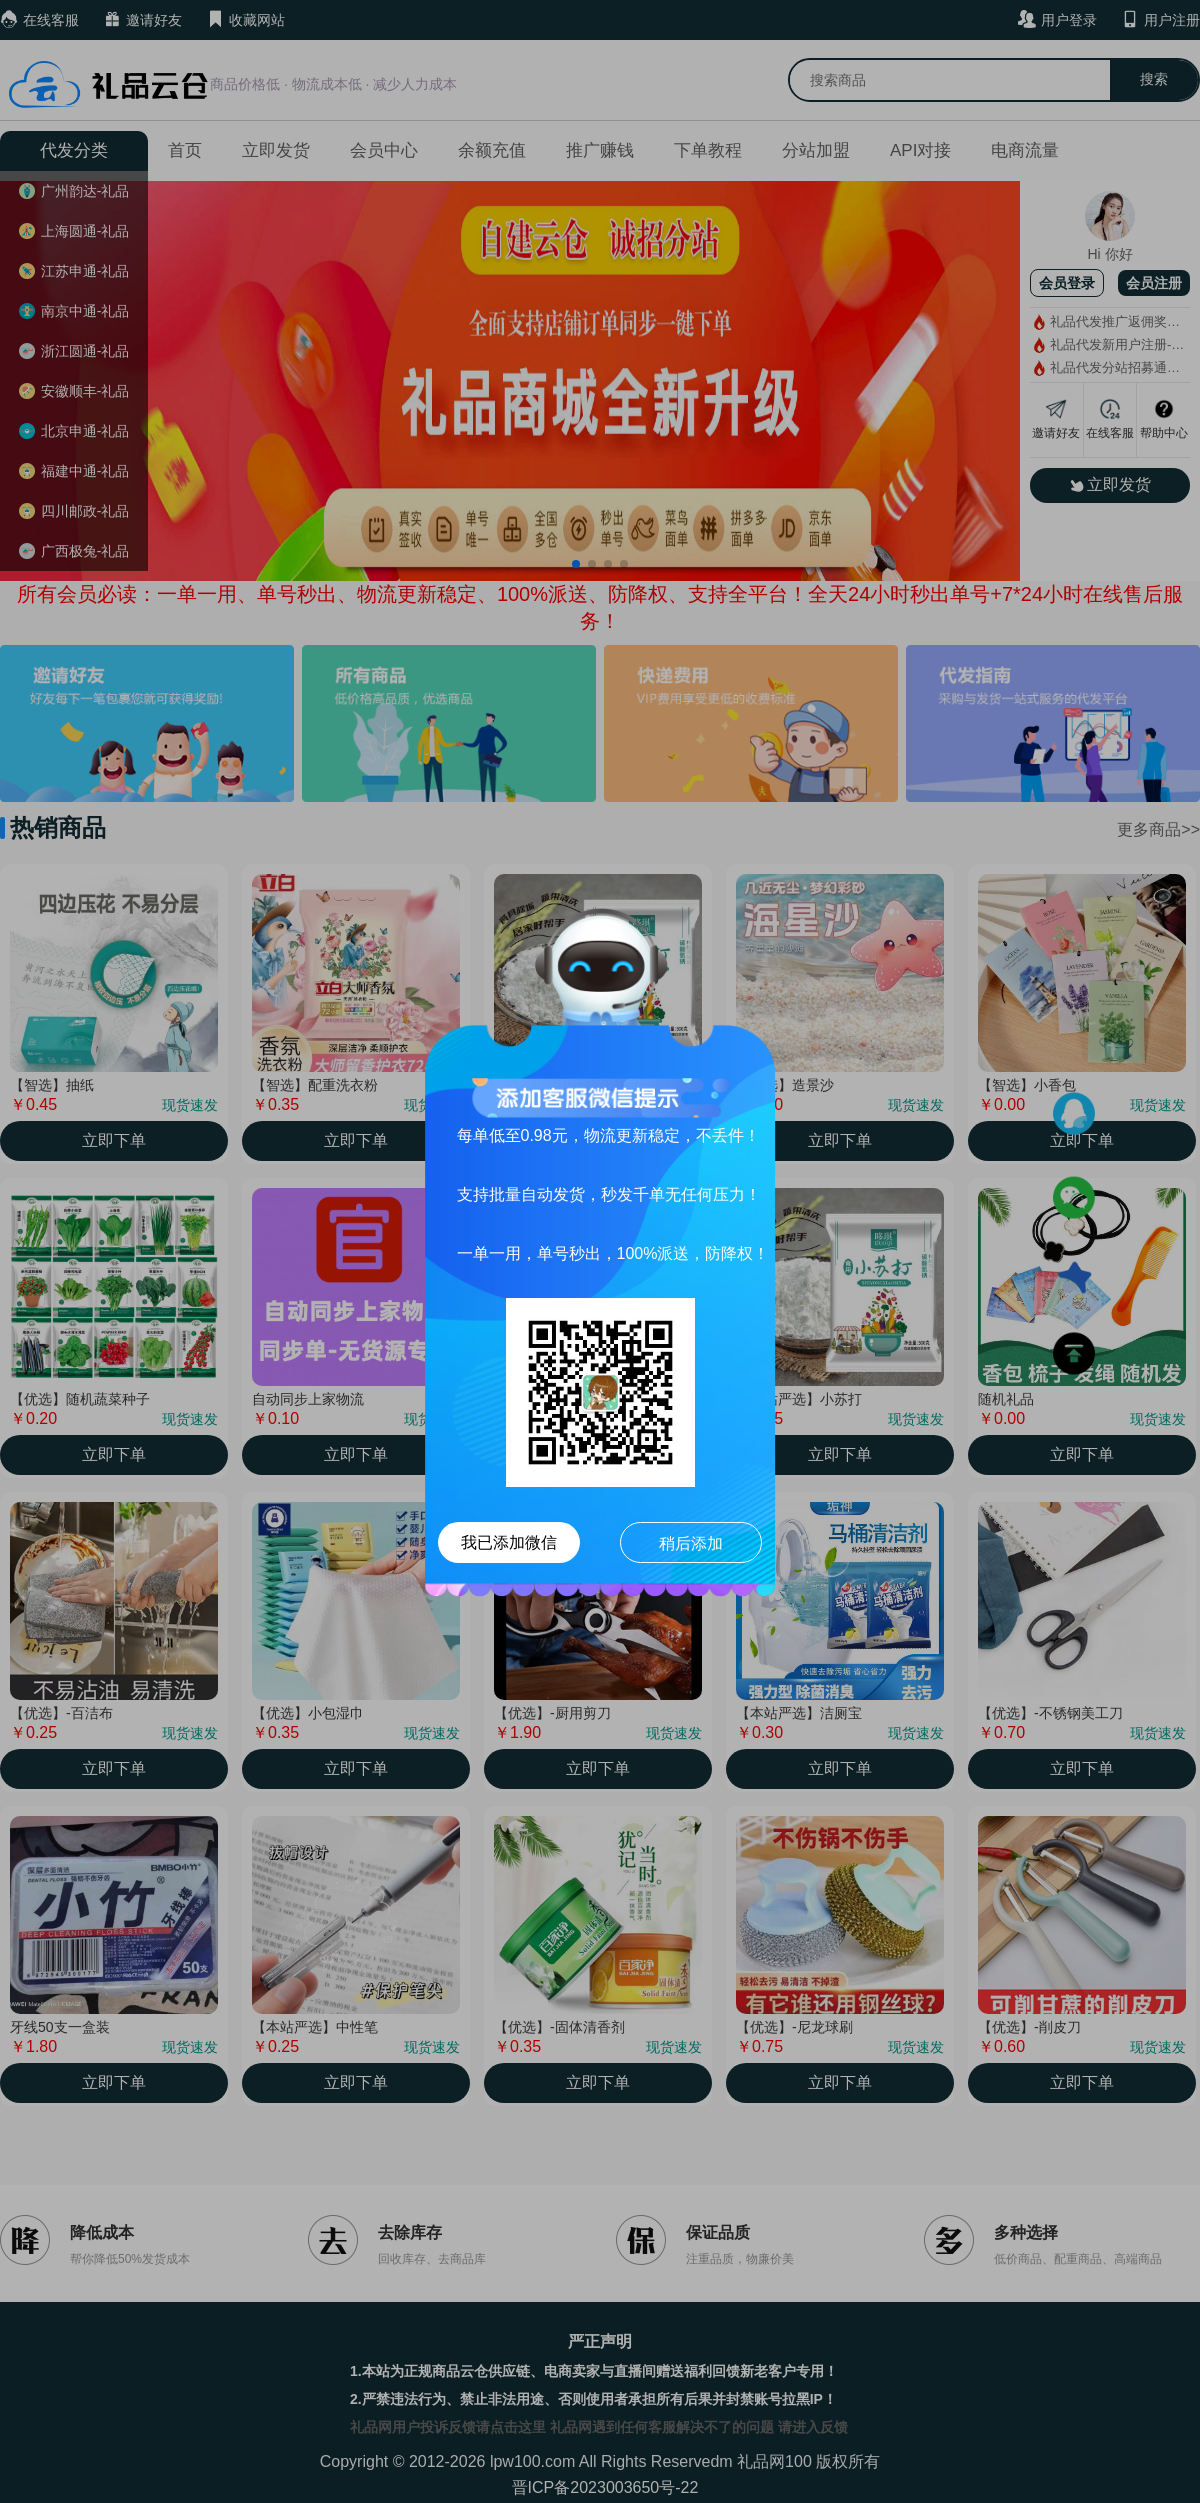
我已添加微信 (509, 1542)
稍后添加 (691, 1543)
